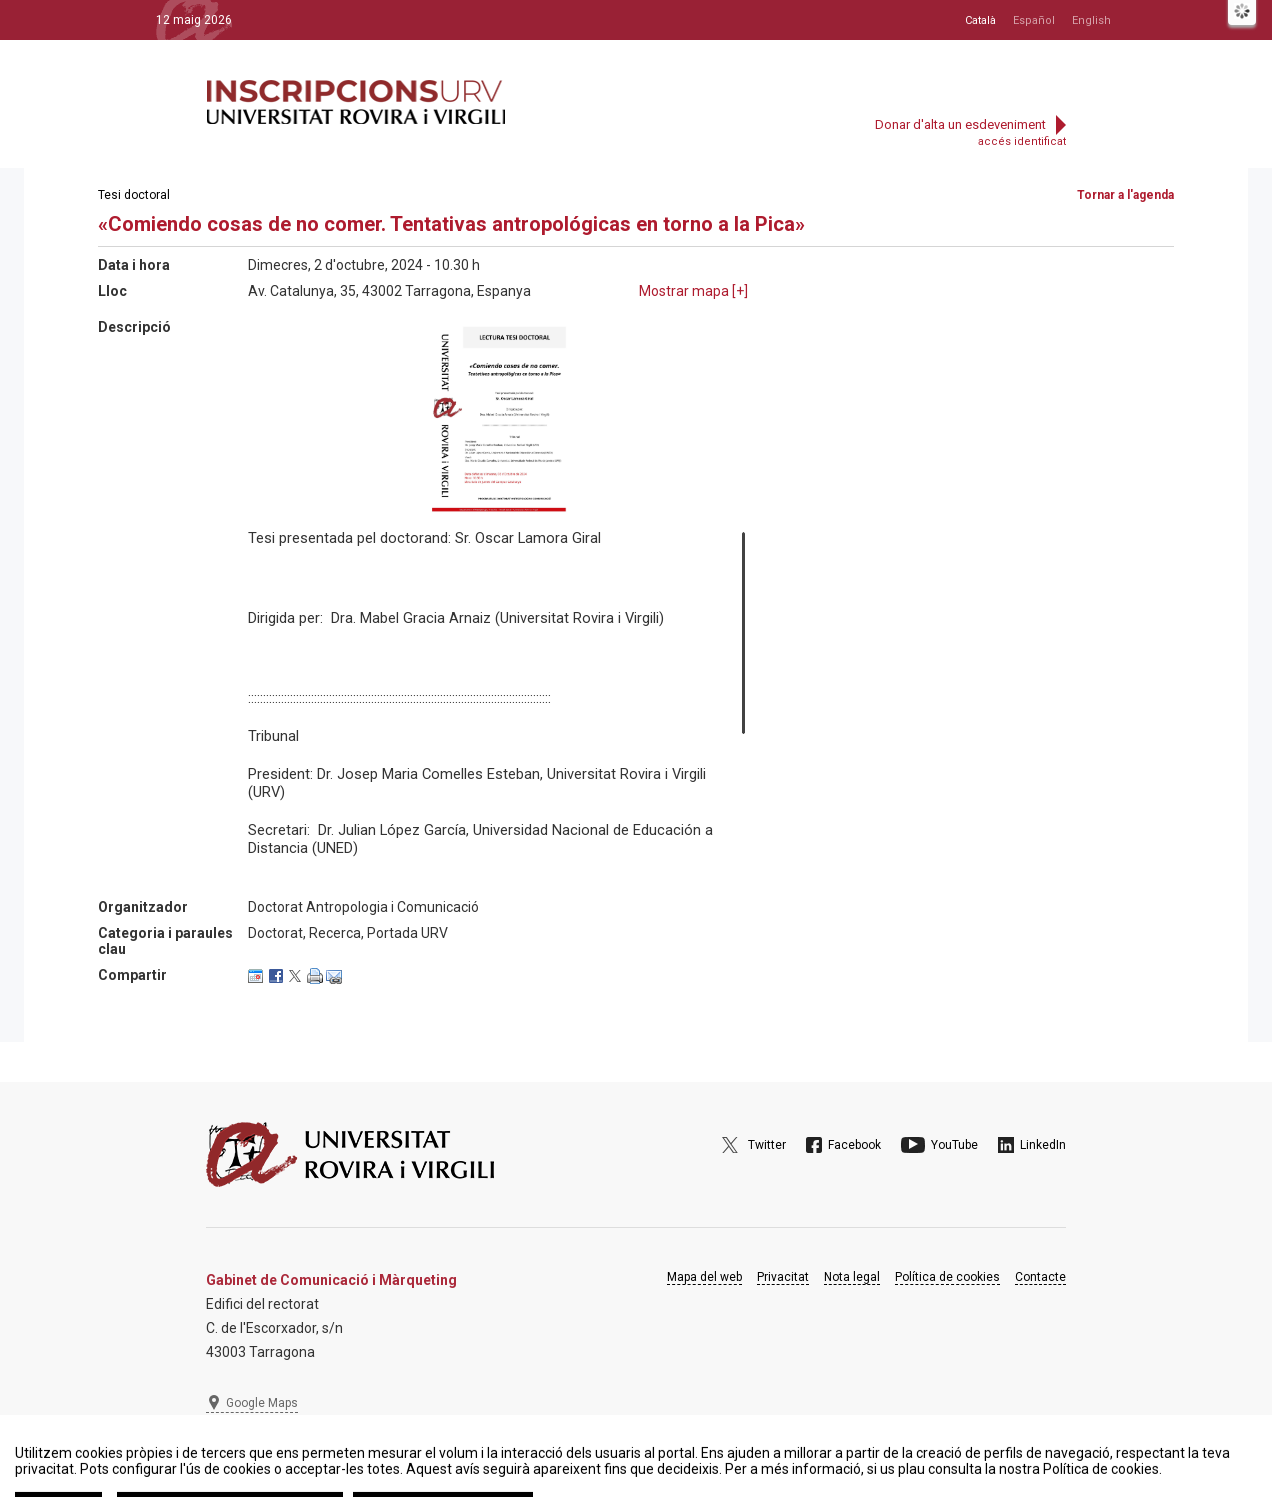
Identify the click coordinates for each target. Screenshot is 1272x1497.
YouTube (954, 1145)
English (1091, 20)
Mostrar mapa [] (693, 291)
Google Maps (262, 1403)
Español (1034, 20)
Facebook (854, 1145)
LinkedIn (1043, 1145)
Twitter (767, 1145)
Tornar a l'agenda (1125, 195)
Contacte (1040, 1277)
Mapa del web (704, 1277)
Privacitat (783, 1277)
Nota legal (852, 1277)
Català (980, 20)
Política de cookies (947, 1277)
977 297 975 (260, 1452)
